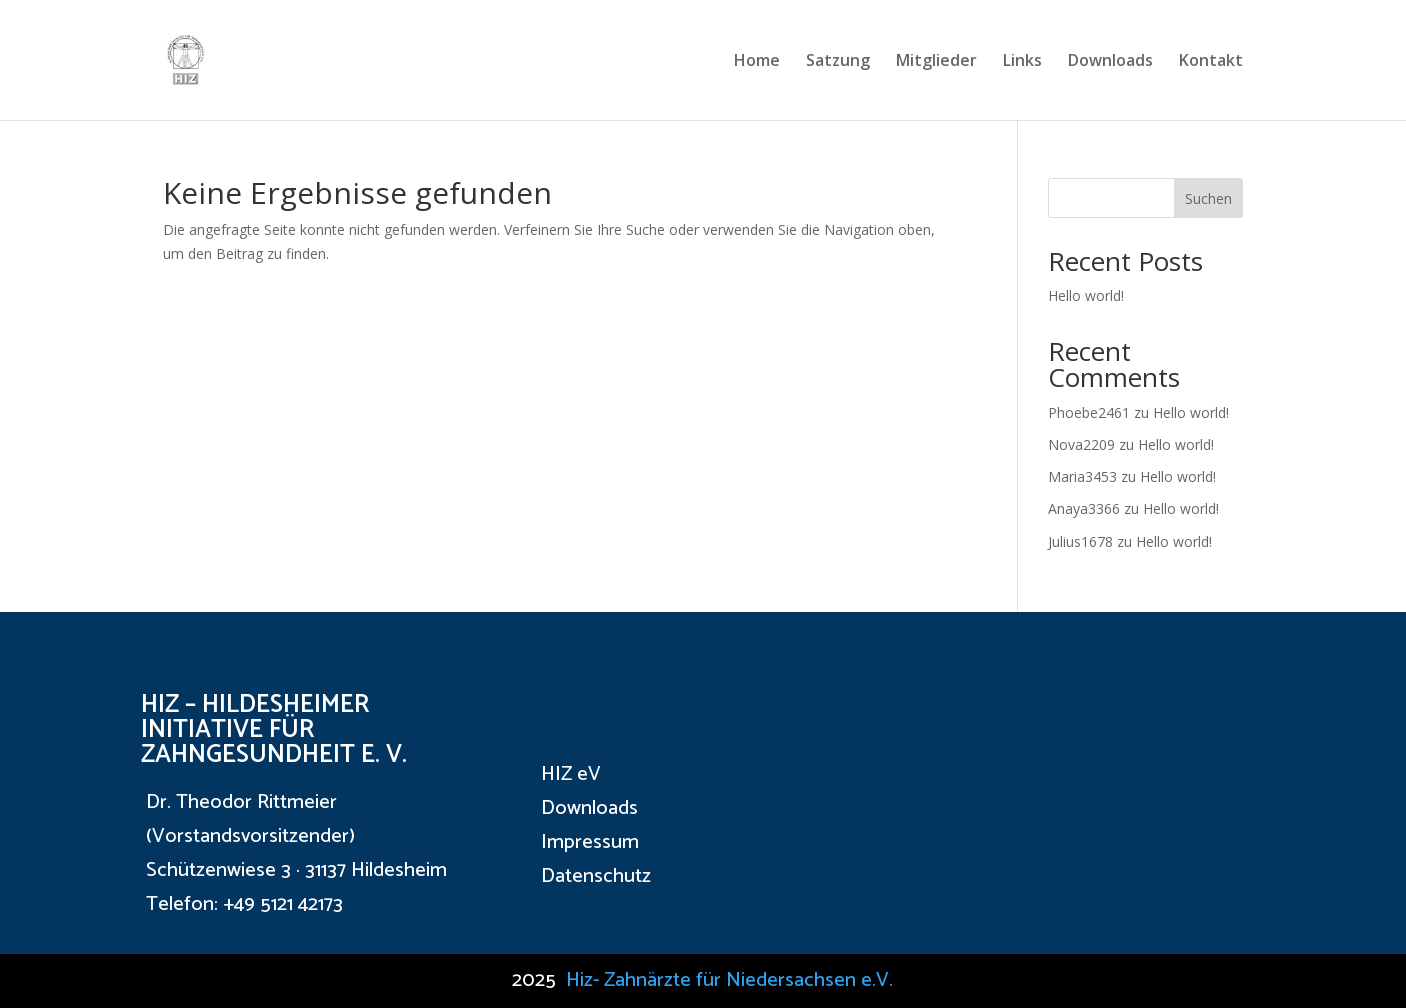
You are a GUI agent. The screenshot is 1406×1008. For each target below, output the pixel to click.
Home (757, 62)
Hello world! (1086, 295)
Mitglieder (936, 62)
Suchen (1208, 198)
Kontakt (1211, 62)
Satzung (838, 62)
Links (1022, 62)
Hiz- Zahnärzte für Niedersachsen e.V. (729, 980)
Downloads (1110, 62)
